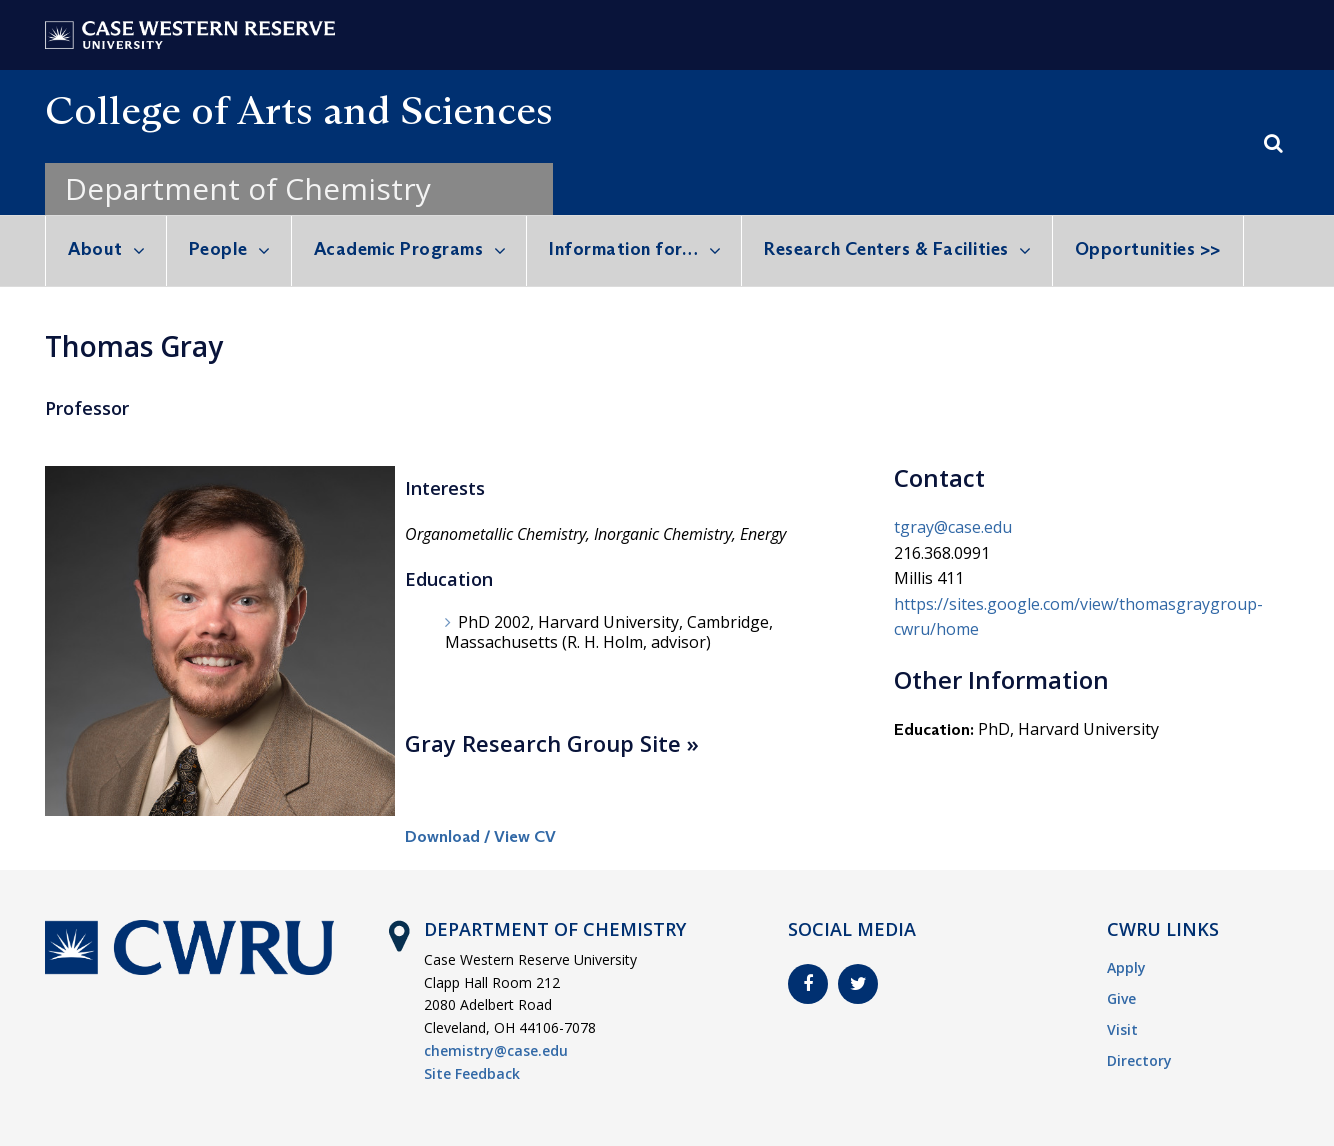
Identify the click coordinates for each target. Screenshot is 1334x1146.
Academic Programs (399, 249)
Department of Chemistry (248, 188)
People (218, 249)
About (95, 249)
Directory (1139, 1060)
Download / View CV (480, 836)
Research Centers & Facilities (886, 249)
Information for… (623, 249)
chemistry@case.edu (496, 1050)
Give (1121, 998)
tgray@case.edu (953, 527)
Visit (1122, 1029)
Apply (1126, 967)
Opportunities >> (1148, 249)
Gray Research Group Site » (552, 743)
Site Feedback (472, 1073)
